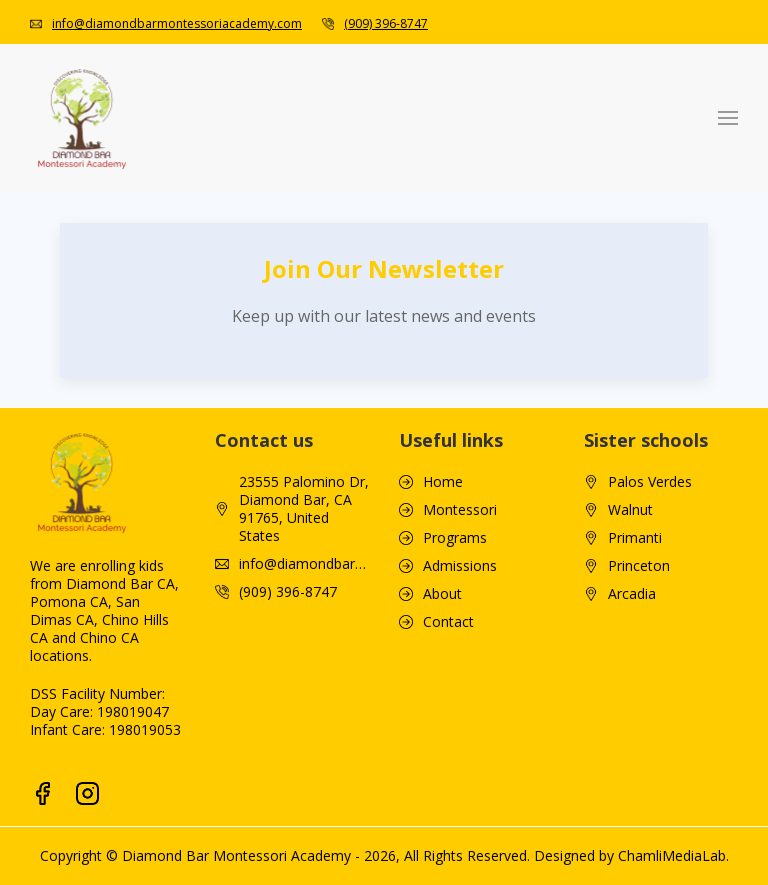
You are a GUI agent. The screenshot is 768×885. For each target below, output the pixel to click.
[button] (728, 118)
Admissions (460, 566)
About (442, 594)
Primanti (635, 538)
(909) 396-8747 (386, 23)
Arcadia (632, 594)
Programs (455, 538)
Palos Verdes (650, 482)
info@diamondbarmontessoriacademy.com (177, 23)
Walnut (630, 510)
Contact (448, 622)
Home (443, 482)
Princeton (639, 566)
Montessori (460, 510)
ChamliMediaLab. (673, 855)
